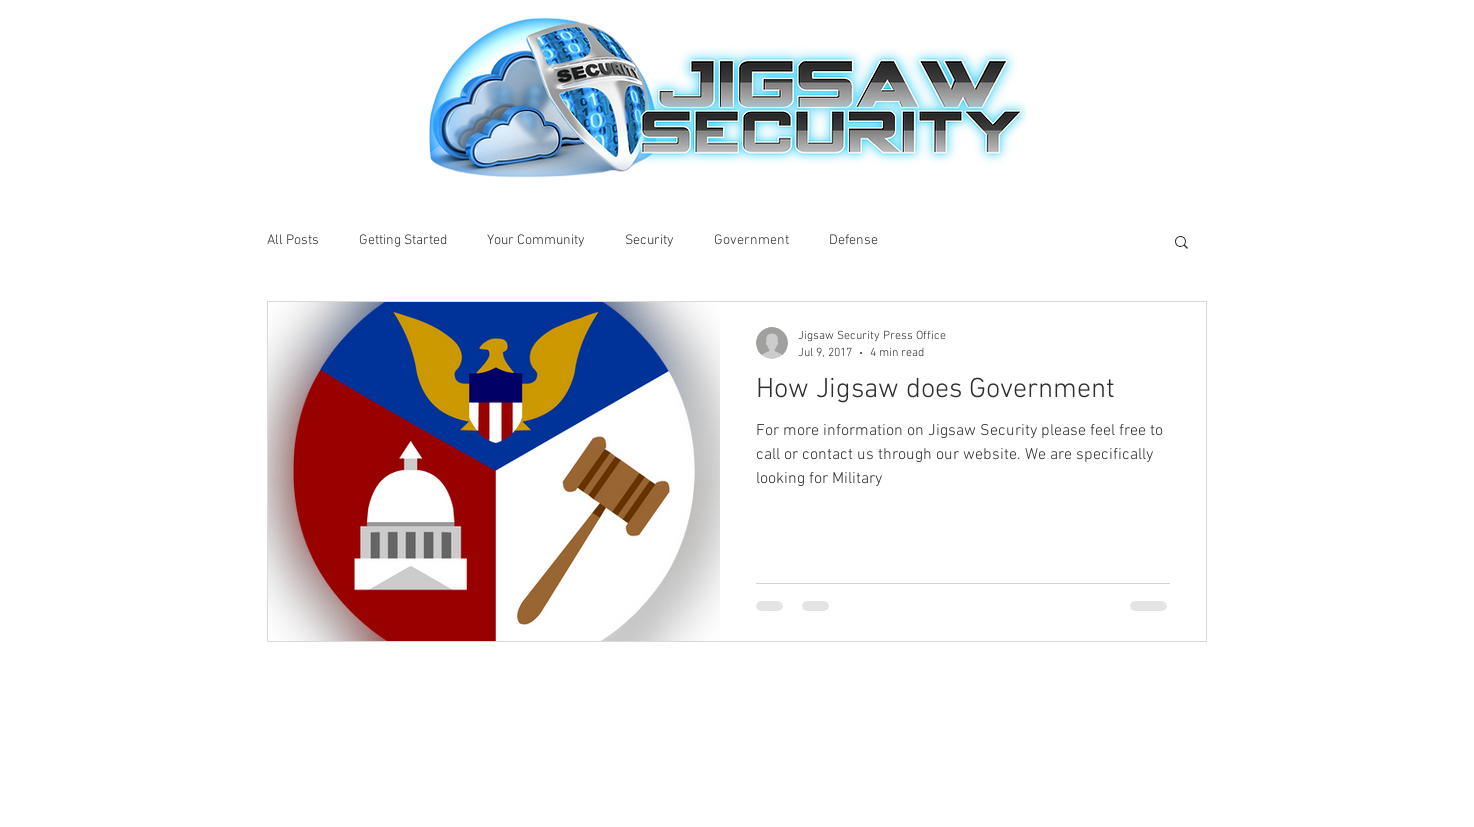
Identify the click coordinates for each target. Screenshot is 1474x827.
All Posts (293, 240)
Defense (853, 240)
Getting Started (403, 240)
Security (649, 240)
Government (751, 240)
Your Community (536, 240)
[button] (1181, 243)
